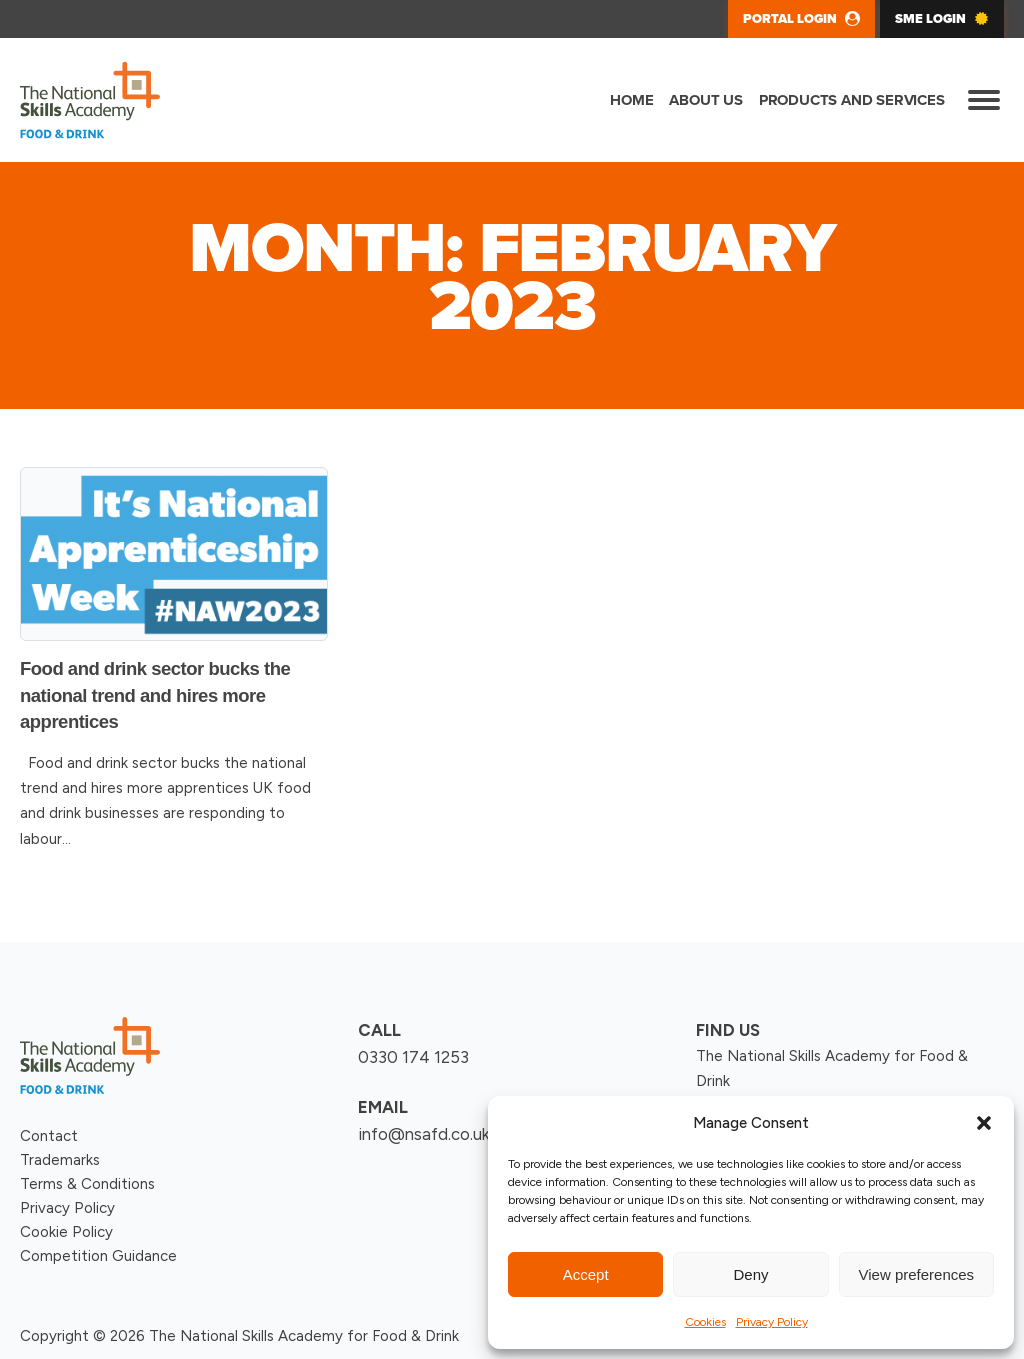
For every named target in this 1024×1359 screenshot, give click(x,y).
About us (705, 100)
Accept (586, 1274)
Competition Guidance (98, 1256)
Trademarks (60, 1160)
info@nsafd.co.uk (424, 1134)
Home (631, 100)
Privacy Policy (772, 1322)
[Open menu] (984, 100)
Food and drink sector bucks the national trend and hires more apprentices (155, 695)
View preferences (917, 1274)
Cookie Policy (66, 1232)
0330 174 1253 (413, 1057)
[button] (984, 1123)
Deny (750, 1274)
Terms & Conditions (87, 1184)
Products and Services (852, 100)
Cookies (705, 1322)
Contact (49, 1136)
